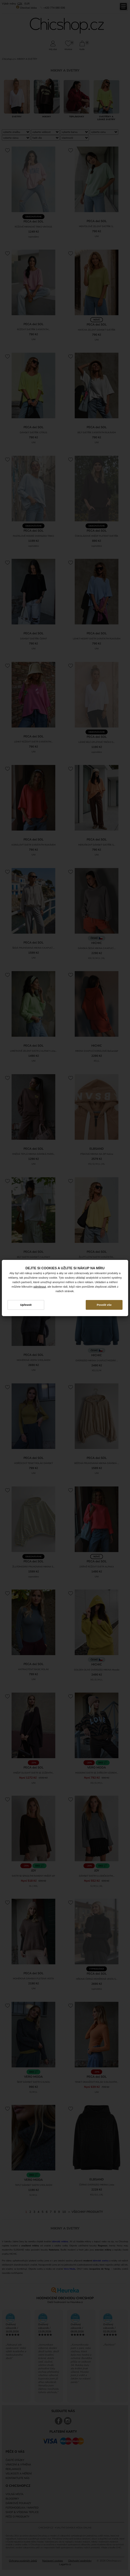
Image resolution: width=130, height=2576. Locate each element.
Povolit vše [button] (104, 1304)
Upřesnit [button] (26, 1304)
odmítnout (39, 1286)
